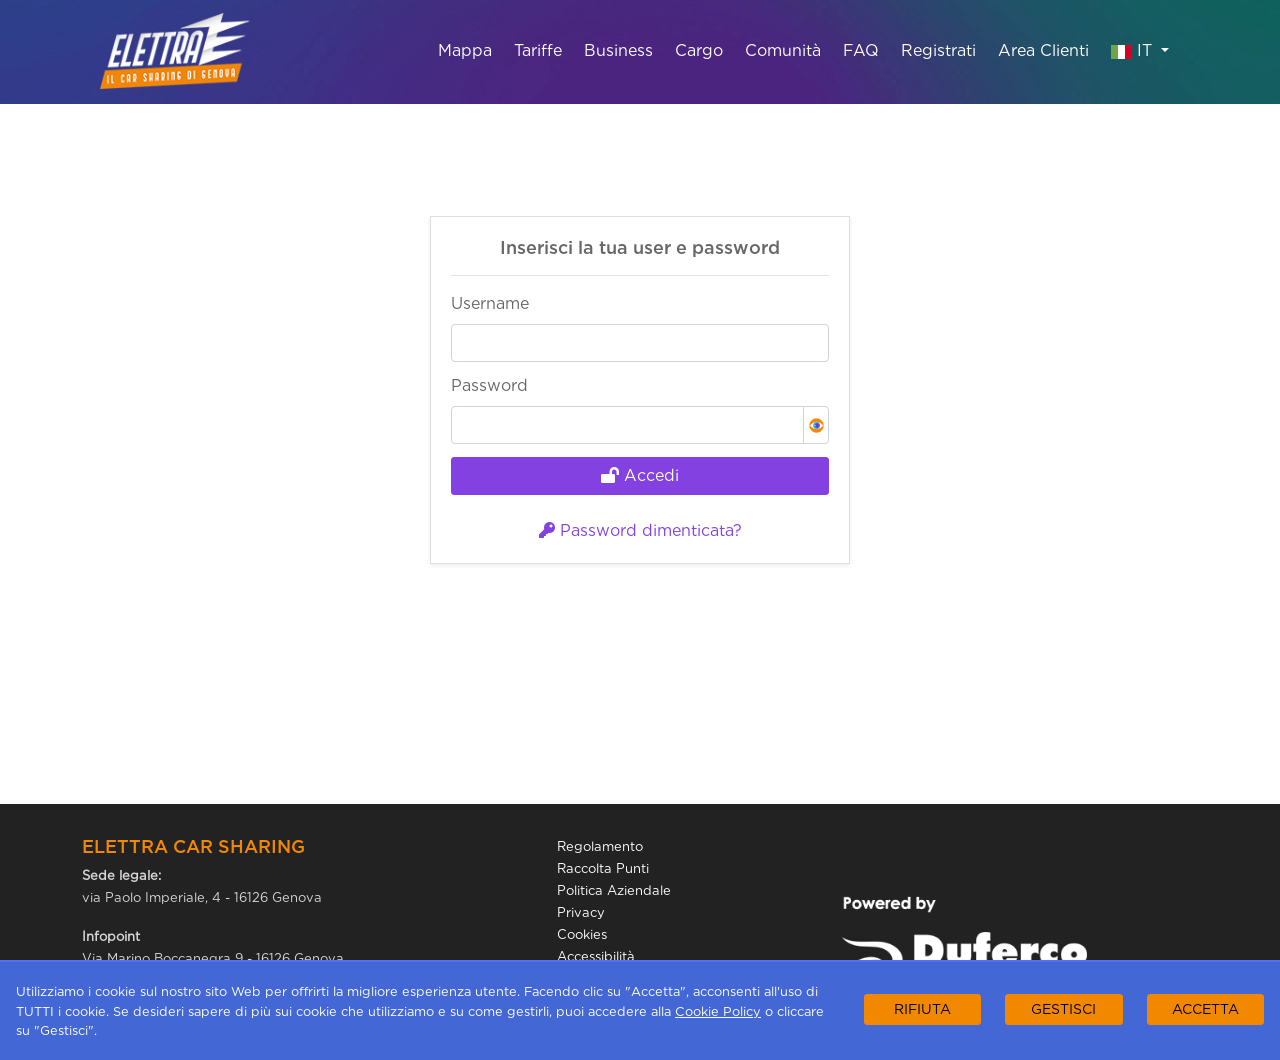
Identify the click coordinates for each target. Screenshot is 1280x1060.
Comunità (783, 50)
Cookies (582, 934)
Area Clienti (1043, 50)
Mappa (465, 50)
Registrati (938, 50)
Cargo (699, 50)
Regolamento (600, 846)
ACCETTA (1205, 1009)
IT (1134, 49)
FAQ (861, 50)
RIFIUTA (922, 1009)
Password (489, 385)
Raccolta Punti (603, 868)
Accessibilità (596, 956)
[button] (816, 425)
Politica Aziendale (614, 890)
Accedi (640, 475)
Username (490, 303)
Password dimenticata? (640, 530)
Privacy (581, 912)
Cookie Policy (718, 1011)
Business (618, 50)
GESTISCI (1063, 1009)
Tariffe (538, 50)
